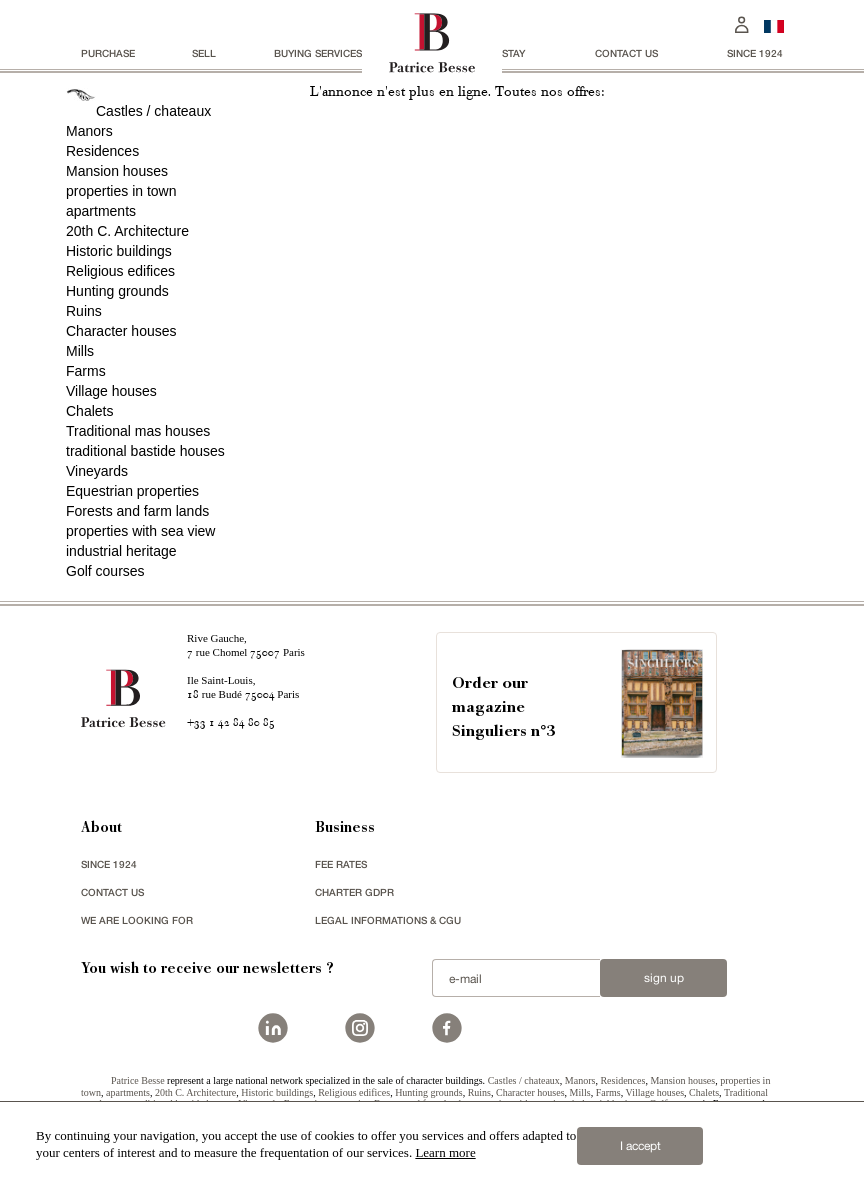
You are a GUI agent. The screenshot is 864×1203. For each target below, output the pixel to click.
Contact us (626, 53)
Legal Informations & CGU (388, 920)
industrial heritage (121, 551)
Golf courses (105, 571)
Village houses (111, 391)
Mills (80, 351)
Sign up (664, 978)
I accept (640, 1146)
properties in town (121, 191)
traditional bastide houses (145, 451)
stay (513, 53)
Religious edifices (120, 271)
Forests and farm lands (137, 511)
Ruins (84, 311)
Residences (102, 151)
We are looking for (137, 920)
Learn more (445, 1152)
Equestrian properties (132, 491)
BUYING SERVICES (318, 53)
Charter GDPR (354, 892)
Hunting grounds (117, 291)
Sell (204, 53)
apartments (101, 211)
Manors (89, 131)
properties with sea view (140, 531)
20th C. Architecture (127, 231)
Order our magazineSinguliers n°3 (503, 708)
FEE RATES (341, 864)
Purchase (108, 53)
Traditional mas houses (138, 431)
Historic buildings (119, 251)
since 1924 (755, 53)
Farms (86, 371)
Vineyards (97, 471)
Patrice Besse (138, 1080)
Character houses (121, 331)
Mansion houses (117, 171)
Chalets (89, 411)
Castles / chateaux (153, 111)
